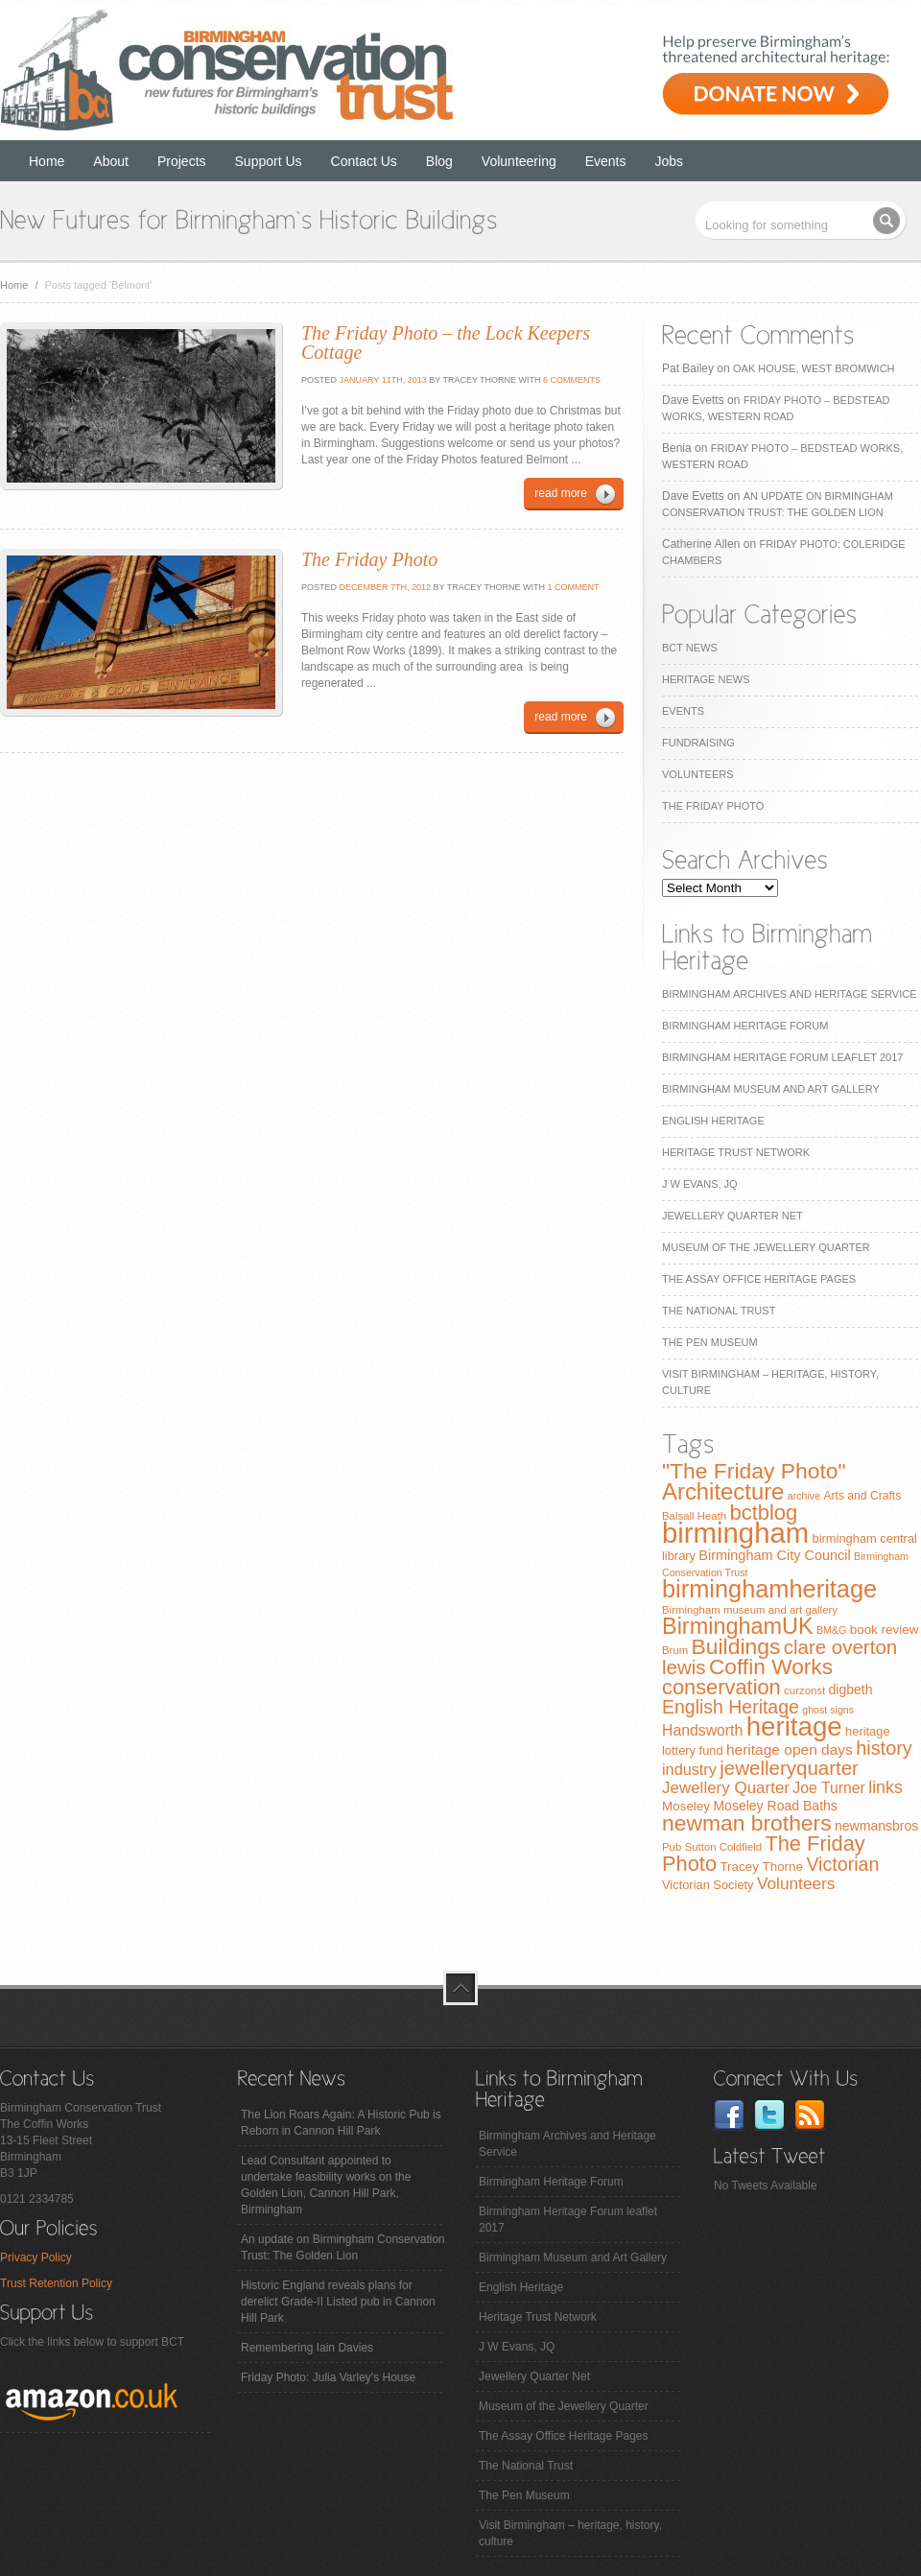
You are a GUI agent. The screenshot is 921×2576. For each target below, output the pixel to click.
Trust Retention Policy (56, 2283)
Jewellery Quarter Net (732, 1215)
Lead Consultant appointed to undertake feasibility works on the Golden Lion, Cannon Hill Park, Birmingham (326, 2185)
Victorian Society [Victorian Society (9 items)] (708, 1885)
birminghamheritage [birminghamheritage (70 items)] (769, 1588)
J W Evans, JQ (700, 1184)
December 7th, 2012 (384, 587)
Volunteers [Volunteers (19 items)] (796, 1883)
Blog (439, 161)
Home (46, 161)
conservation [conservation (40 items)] (721, 1687)
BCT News (690, 647)
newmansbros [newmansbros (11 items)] (876, 1825)
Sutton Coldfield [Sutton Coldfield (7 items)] (723, 1847)
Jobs (669, 161)
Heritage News (705, 679)
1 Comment (573, 587)
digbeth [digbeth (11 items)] (851, 1689)
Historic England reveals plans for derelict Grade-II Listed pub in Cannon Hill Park (338, 2302)
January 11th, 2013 (382, 380)
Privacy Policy (36, 2257)
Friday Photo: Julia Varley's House (328, 2377)
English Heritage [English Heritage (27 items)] (730, 1706)
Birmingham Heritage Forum (745, 1025)
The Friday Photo (713, 806)
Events (605, 161)
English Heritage (713, 1120)
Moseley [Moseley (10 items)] (686, 1806)
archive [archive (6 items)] (804, 1495)
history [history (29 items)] (884, 1748)
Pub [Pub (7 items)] (671, 1847)
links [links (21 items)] (885, 1787)
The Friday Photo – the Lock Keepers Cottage (445, 342)
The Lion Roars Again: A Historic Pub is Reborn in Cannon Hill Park (341, 2123)
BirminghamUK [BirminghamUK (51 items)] (738, 1626)
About (111, 161)
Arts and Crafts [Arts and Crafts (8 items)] (862, 1495)
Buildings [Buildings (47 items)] (736, 1646)
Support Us (268, 161)
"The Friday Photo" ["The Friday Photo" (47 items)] (754, 1470)
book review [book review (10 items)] (884, 1629)
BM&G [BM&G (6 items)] (831, 1630)
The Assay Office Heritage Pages (759, 1279)
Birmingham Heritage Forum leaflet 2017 (782, 1057)
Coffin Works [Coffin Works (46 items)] (771, 1666)
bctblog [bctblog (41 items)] (763, 1512)
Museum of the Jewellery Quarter (766, 1247)
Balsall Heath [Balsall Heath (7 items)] (694, 1516)
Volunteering (519, 161)
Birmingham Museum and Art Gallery (771, 1089)
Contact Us (364, 161)
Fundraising (698, 742)
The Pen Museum (710, 1342)
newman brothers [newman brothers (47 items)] (747, 1822)
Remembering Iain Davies (307, 2347)
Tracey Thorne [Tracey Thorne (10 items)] (761, 1866)
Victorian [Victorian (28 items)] (842, 1864)
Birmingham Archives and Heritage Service (789, 994)
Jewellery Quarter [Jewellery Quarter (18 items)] (726, 1788)
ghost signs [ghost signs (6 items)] (828, 1709)
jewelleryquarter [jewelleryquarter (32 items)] (789, 1768)
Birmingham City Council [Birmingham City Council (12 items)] (774, 1555)
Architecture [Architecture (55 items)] (723, 1491)
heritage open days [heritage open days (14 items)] (789, 1749)
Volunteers (698, 774)
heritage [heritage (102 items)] (794, 1726)
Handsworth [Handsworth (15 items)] (702, 1730)
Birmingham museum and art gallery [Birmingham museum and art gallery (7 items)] (750, 1610)
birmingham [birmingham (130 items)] (735, 1532)
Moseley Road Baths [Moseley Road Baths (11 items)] (775, 1805)
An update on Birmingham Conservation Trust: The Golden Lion (343, 2247)
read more (560, 493)
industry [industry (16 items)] (689, 1769)
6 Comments (572, 380)
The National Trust (718, 1310)
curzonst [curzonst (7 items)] (804, 1690)
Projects (181, 161)
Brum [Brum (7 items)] (675, 1650)
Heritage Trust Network (736, 1152)
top (460, 1988)
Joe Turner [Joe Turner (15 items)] (828, 1788)
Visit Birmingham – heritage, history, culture (570, 2533)
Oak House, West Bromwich (813, 368)
